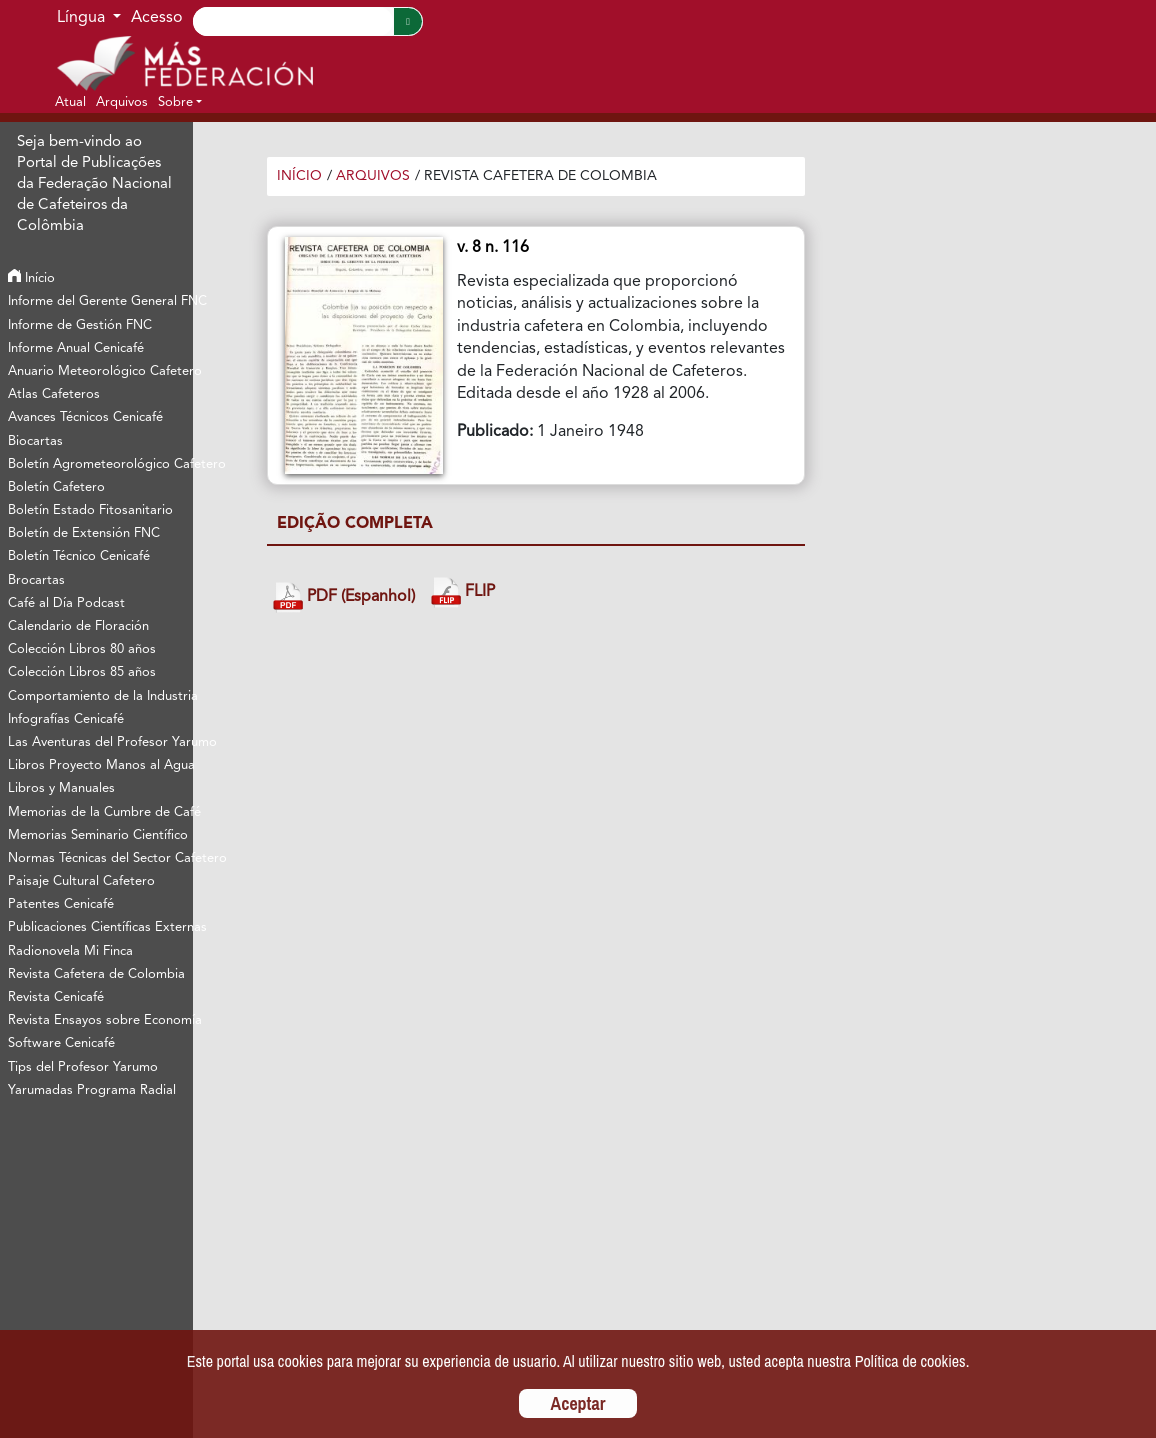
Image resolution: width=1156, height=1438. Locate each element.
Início (31, 278)
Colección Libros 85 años (82, 672)
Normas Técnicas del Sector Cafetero (100, 858)
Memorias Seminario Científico (98, 835)
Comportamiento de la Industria (100, 696)
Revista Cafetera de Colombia (96, 974)
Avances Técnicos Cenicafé (85, 417)
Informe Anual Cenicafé (76, 348)
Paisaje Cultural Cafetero (81, 881)
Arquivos (373, 176)
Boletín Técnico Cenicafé (79, 556)
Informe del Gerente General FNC (100, 301)
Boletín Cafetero (56, 487)
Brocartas (36, 580)
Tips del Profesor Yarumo (83, 1067)
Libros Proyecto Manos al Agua (100, 765)
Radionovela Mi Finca (70, 951)
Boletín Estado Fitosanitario (90, 510)
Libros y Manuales (61, 788)
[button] (180, 102)
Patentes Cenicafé (61, 904)
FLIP (463, 592)
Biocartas (35, 441)
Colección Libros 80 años (82, 649)
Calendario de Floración (78, 626)
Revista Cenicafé (56, 997)
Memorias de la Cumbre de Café (100, 812)
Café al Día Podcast (66, 603)
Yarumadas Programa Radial (92, 1090)
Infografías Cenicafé (66, 719)
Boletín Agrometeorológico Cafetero (100, 464)
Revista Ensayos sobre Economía (100, 1020)
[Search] (293, 21)
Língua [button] (83, 18)
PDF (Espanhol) (344, 597)
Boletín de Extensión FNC (84, 533)
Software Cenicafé (61, 1043)
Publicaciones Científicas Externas (100, 927)
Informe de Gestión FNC (80, 325)
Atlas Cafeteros (54, 394)
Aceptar (578, 1403)
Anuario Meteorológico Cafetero (100, 371)
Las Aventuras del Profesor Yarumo (100, 742)
